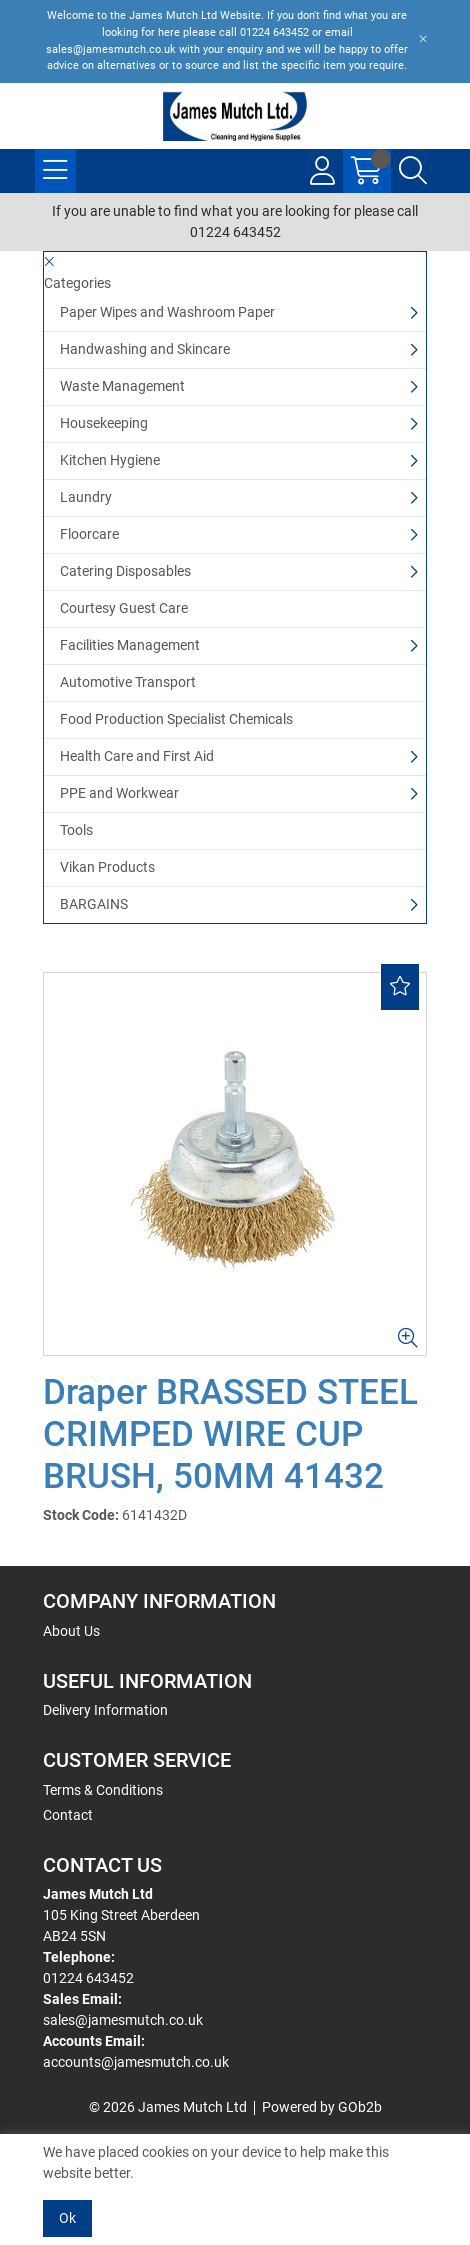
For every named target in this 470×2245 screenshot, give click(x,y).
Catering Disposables (125, 571)
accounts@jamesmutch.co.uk (136, 2062)
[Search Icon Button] (413, 171)
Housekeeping (104, 423)
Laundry (86, 497)
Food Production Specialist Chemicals (176, 719)
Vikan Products (107, 867)
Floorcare (89, 534)
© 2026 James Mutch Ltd (168, 2107)
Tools (76, 830)
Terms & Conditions (103, 1790)
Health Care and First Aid (137, 756)
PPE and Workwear (119, 793)
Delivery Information (105, 1710)
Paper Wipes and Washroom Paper (167, 312)
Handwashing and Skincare (145, 349)
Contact (68, 1815)
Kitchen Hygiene (110, 460)
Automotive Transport (128, 682)
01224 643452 (88, 1978)
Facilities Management (130, 645)
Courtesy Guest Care (124, 608)
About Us (71, 1631)
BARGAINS (94, 904)
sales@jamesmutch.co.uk (123, 2020)
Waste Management (122, 386)
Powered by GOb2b (322, 2107)
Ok (67, 2218)
